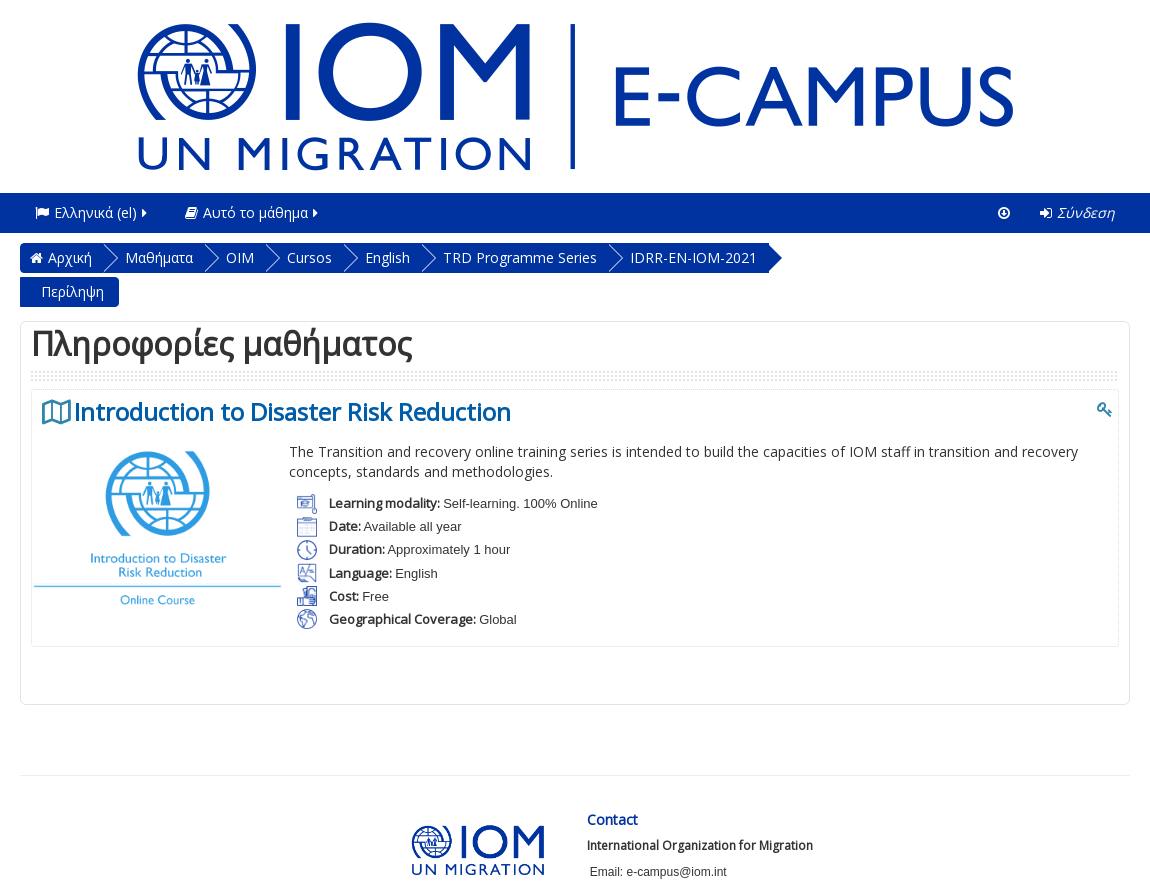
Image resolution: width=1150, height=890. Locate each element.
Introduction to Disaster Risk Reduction (292, 412)
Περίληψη (72, 291)
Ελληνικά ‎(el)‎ (92, 212)
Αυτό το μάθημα (253, 212)
